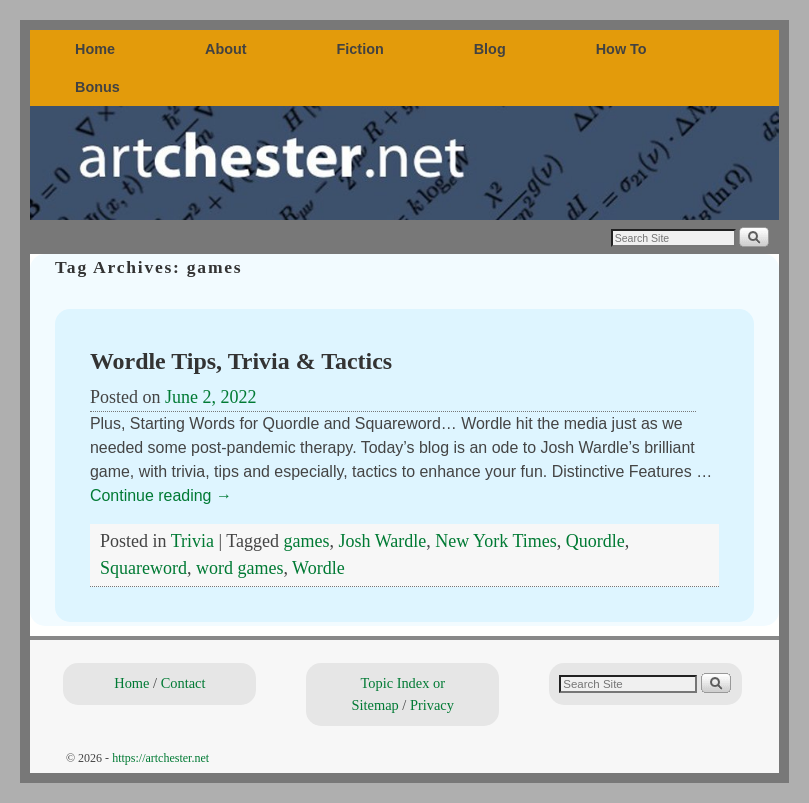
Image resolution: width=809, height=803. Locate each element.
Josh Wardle (382, 541)
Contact (183, 683)
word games (239, 568)
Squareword (143, 568)
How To (621, 49)
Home (95, 49)
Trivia (192, 541)
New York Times (496, 541)
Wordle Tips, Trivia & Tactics (241, 361)
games (307, 541)
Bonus (97, 87)
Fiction (360, 49)
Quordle (595, 541)
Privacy (432, 705)
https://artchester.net (160, 758)
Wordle (318, 568)
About (226, 49)
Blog (490, 49)
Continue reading (161, 495)
